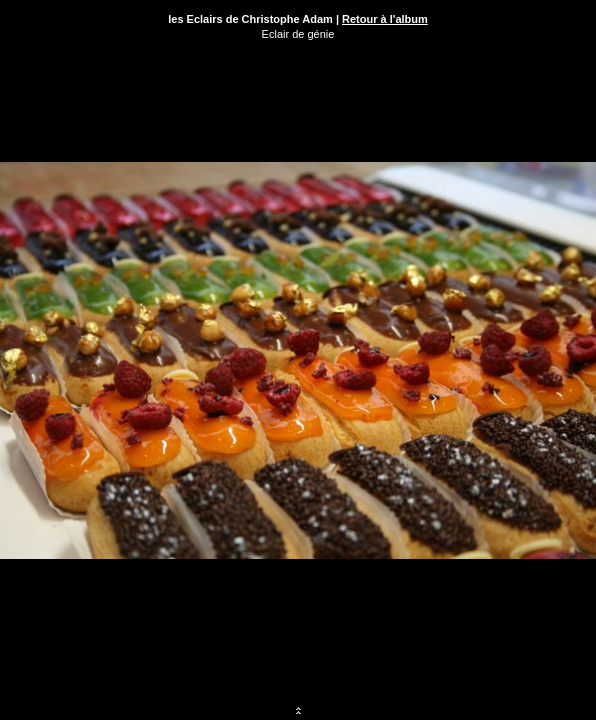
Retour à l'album (385, 19)
